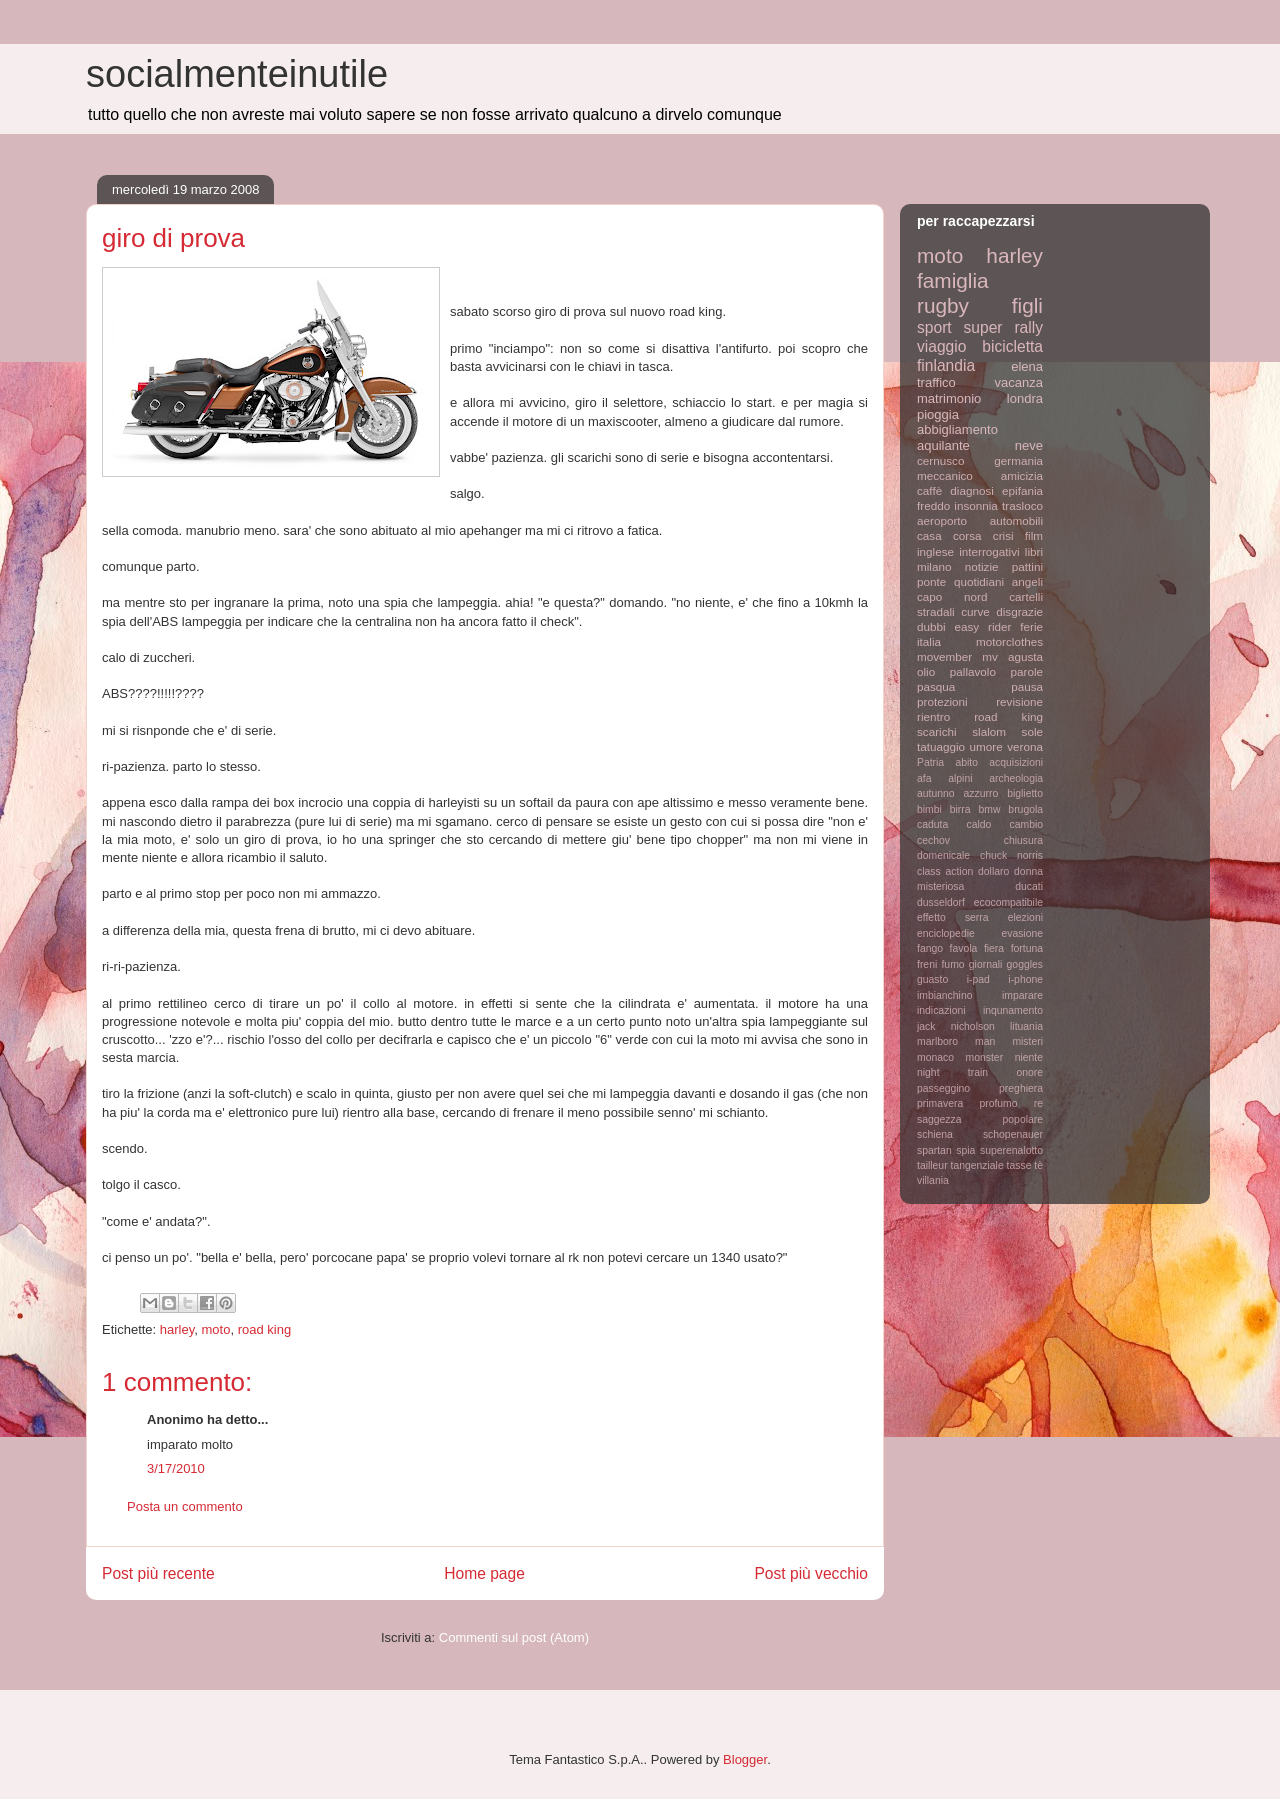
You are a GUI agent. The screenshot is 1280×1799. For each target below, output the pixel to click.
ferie (1031, 626)
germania (1018, 460)
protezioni (942, 701)
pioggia (938, 414)
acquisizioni (1016, 762)
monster (985, 1057)
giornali (986, 964)
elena (1027, 366)
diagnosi (972, 490)
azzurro (981, 793)
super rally (1003, 327)
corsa (967, 535)
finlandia (946, 365)
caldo (978, 824)
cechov (933, 840)
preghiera (1021, 1088)
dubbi (931, 626)
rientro (933, 716)
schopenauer (1013, 1134)
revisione (1019, 701)
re (1038, 1103)
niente (1029, 1057)
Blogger (745, 1759)
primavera (940, 1103)
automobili (1016, 520)
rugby (943, 305)
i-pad (978, 979)
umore (986, 746)
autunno (936, 793)
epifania (1022, 490)
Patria (930, 762)
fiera (994, 948)
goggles (1025, 964)
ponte (931, 581)
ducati (1029, 886)
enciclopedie (946, 933)
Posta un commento (185, 1506)
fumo (952, 964)
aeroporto (942, 520)
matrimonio (949, 398)
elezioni (1025, 917)
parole (1027, 671)
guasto (932, 979)
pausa (1027, 686)
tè (1038, 1165)
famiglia (953, 280)
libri (1034, 551)
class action (945, 871)
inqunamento (1013, 1010)
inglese (935, 551)
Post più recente (158, 1573)
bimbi (929, 809)
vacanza (1019, 382)
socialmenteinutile (237, 74)
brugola (1025, 809)
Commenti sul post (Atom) (514, 1637)
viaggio (941, 346)
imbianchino (944, 995)
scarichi (937, 731)
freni (927, 964)
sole (1032, 731)
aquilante (943, 445)
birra (960, 809)
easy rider (982, 626)
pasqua (936, 686)
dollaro (993, 871)
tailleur (932, 1165)
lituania (1026, 1026)
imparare (1022, 995)
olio (926, 671)
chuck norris (1011, 855)
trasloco (1022, 505)
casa (929, 535)
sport (934, 327)
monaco (935, 1057)
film (1034, 535)
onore (1029, 1072)
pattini (1027, 566)
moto (216, 1329)
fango (930, 948)
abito (966, 762)
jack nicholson (956, 1026)
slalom (989, 731)
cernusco (940, 460)
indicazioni (941, 1010)
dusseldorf (941, 902)
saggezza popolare (980, 1119)
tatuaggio (941, 746)
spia (965, 1150)
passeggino (943, 1088)
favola (964, 948)
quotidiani (979, 581)
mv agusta (1012, 656)
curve (975, 611)
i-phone (1025, 979)
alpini (960, 778)
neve (1029, 445)
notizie (982, 566)
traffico (936, 382)
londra (1025, 398)
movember (944, 656)
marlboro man (956, 1041)
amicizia (1022, 475)
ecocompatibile (1008, 902)
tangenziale (977, 1165)
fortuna (1027, 948)
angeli (1027, 581)
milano (934, 566)
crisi (1003, 535)
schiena (935, 1134)
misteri (1027, 1041)
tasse (1019, 1165)
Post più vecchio (811, 1573)
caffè (929, 490)
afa (924, 778)
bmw (989, 809)
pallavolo (973, 671)
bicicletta (1012, 346)
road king (264, 1329)
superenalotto (1011, 1150)
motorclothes (1009, 641)
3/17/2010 (176, 1468)
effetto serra (953, 917)
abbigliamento (957, 429)
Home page (484, 1573)
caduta (932, 824)
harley (177, 1329)
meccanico (945, 475)
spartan (934, 1150)
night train (952, 1072)
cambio (1027, 824)
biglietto (1025, 793)
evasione (1022, 933)
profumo (998, 1103)
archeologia (1016, 778)
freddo (933, 505)
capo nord (952, 596)
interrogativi (989, 551)
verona (1025, 746)
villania (933, 1180)
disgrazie (1019, 611)
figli (1027, 305)
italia (929, 641)
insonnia (976, 505)
